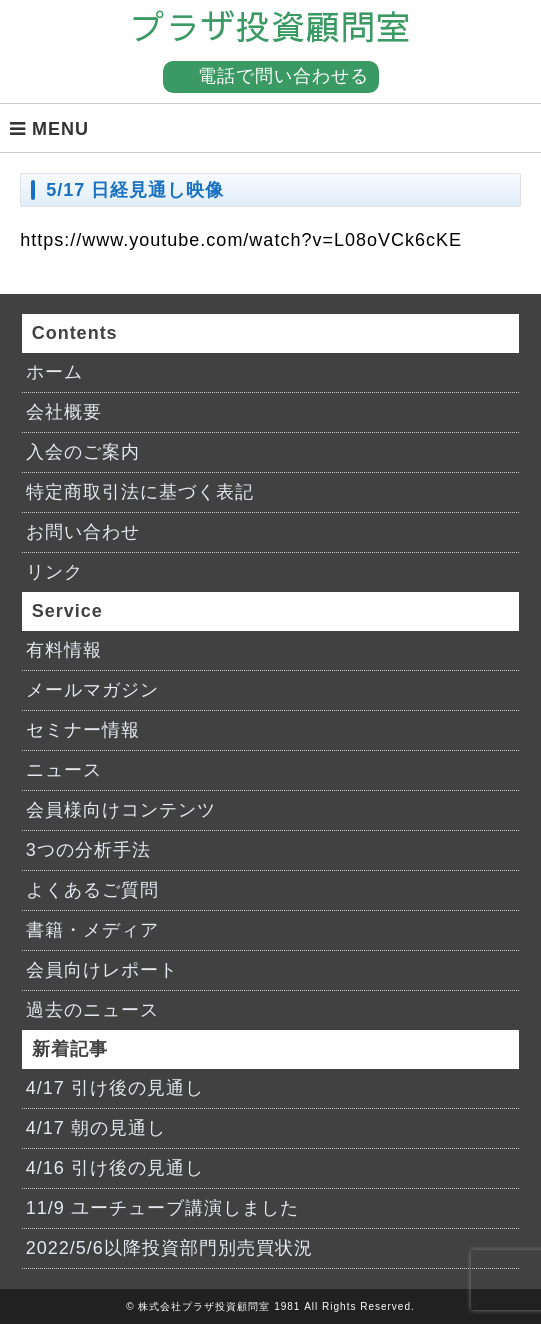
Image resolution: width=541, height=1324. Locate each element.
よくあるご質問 (92, 890)
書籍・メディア (92, 930)
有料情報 (64, 650)
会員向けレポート (102, 970)
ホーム (54, 372)
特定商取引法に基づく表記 (140, 492)
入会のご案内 (83, 452)
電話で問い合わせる (283, 76)
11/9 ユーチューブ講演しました (162, 1208)
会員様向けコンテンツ (121, 810)
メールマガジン (92, 690)
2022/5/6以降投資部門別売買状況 (169, 1248)
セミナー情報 (83, 730)
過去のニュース (92, 1010)
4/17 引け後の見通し (115, 1088)
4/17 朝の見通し (96, 1128)
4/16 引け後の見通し (115, 1168)
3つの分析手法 (88, 850)
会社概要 (64, 412)
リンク (54, 572)
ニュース (64, 770)
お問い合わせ (83, 532)
